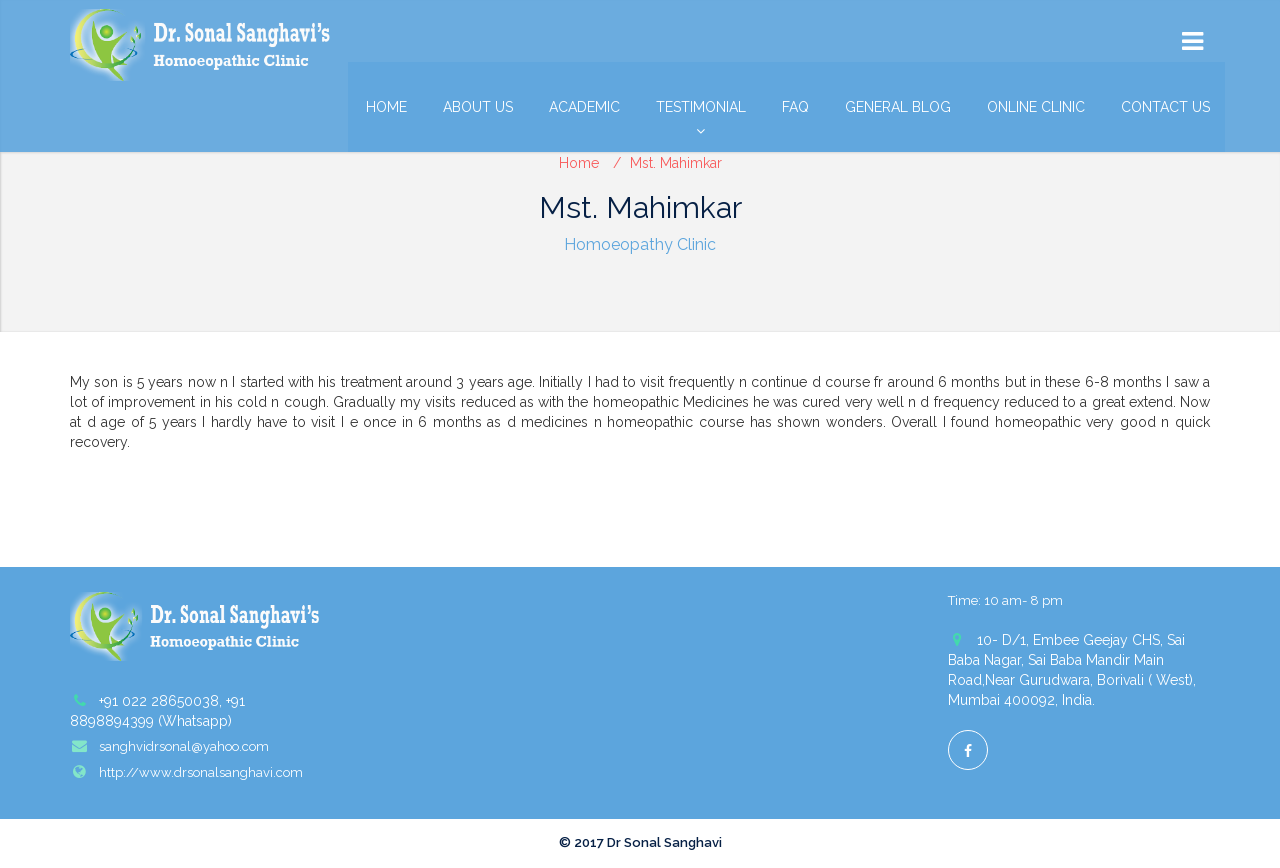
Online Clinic (1036, 107)
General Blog (898, 107)
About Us (478, 107)
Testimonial (701, 112)
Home (386, 107)
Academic (584, 107)
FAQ (795, 107)
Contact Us (1165, 107)
